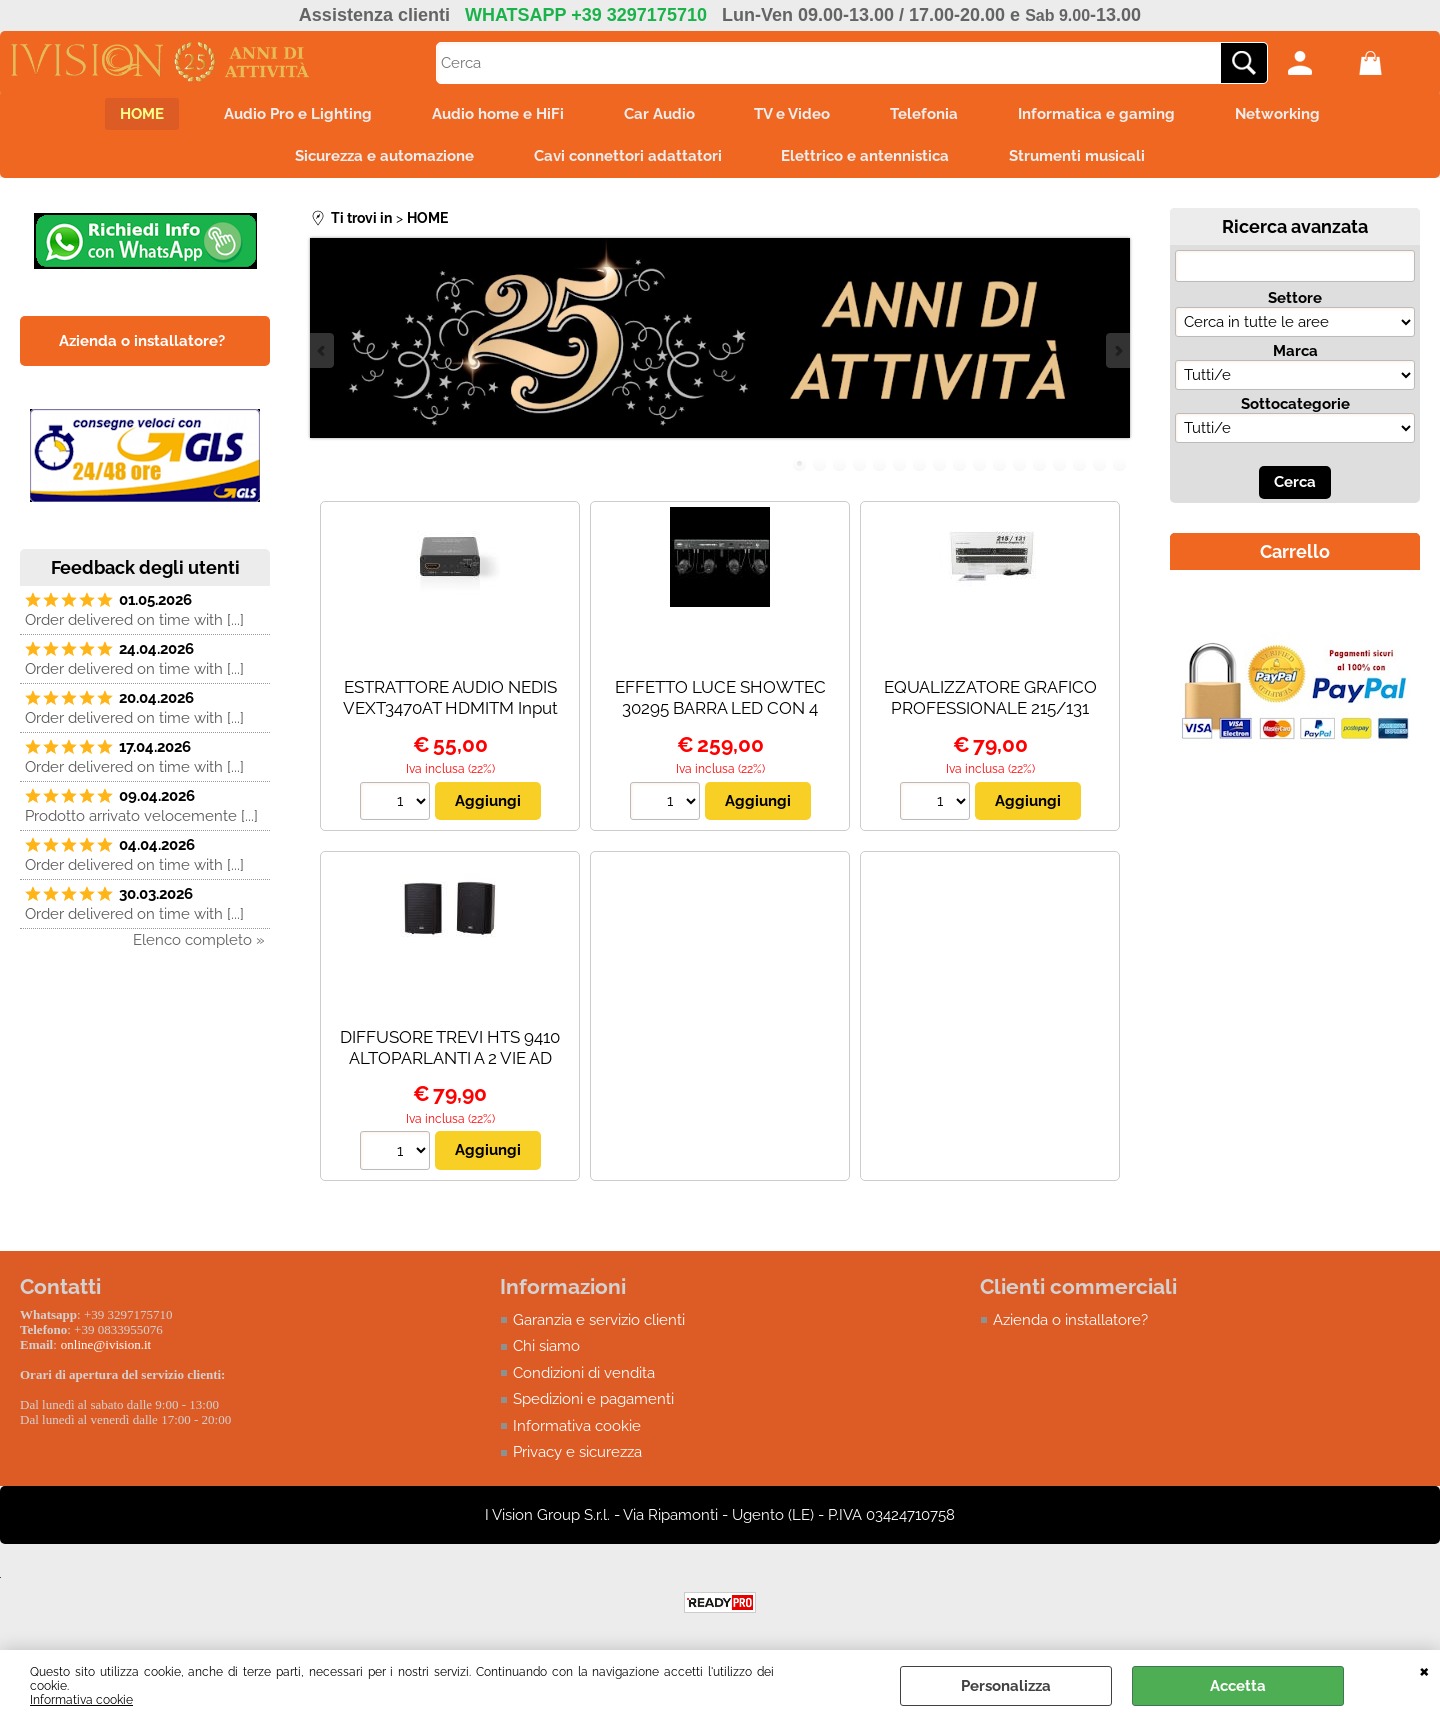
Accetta (1238, 1686)
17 (1120, 464)
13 (1040, 464)
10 (980, 464)
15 (1080, 464)
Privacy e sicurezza (577, 1453)
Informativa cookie (81, 1700)
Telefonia (925, 114)
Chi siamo (546, 1347)
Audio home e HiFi (498, 114)
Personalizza (1006, 1686)
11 (1000, 464)
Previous (323, 350)
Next (1117, 350)
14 (1060, 464)
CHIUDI (1424, 1670)
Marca (1295, 351)
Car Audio (659, 114)
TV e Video (793, 114)
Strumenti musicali (1078, 156)
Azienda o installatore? (1070, 1320)
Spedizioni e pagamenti (593, 1400)
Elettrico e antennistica (866, 156)
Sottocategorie (1295, 404)
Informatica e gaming (1097, 114)
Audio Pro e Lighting (298, 114)
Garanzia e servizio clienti (599, 1320)
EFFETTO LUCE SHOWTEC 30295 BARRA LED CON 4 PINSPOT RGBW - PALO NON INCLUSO (720, 718)
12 (1020, 464)
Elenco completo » (199, 940)
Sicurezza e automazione (384, 156)
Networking (1278, 114)
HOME (142, 114)
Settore (1295, 298)
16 (1100, 464)
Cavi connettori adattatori (628, 156)
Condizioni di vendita (584, 1373)
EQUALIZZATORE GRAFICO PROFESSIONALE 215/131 (990, 697)
